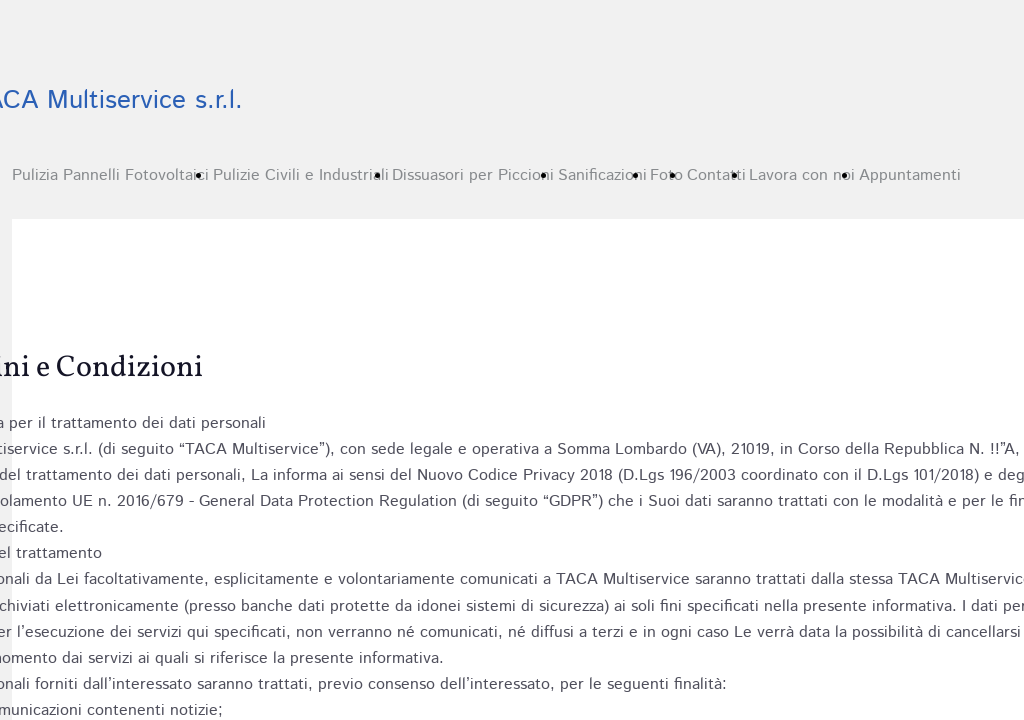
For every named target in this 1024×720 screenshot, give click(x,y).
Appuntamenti (910, 175)
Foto (666, 175)
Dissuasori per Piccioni (473, 175)
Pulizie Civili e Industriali (301, 175)
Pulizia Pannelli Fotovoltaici (110, 175)
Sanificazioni (602, 175)
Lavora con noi (802, 175)
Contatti (716, 175)
